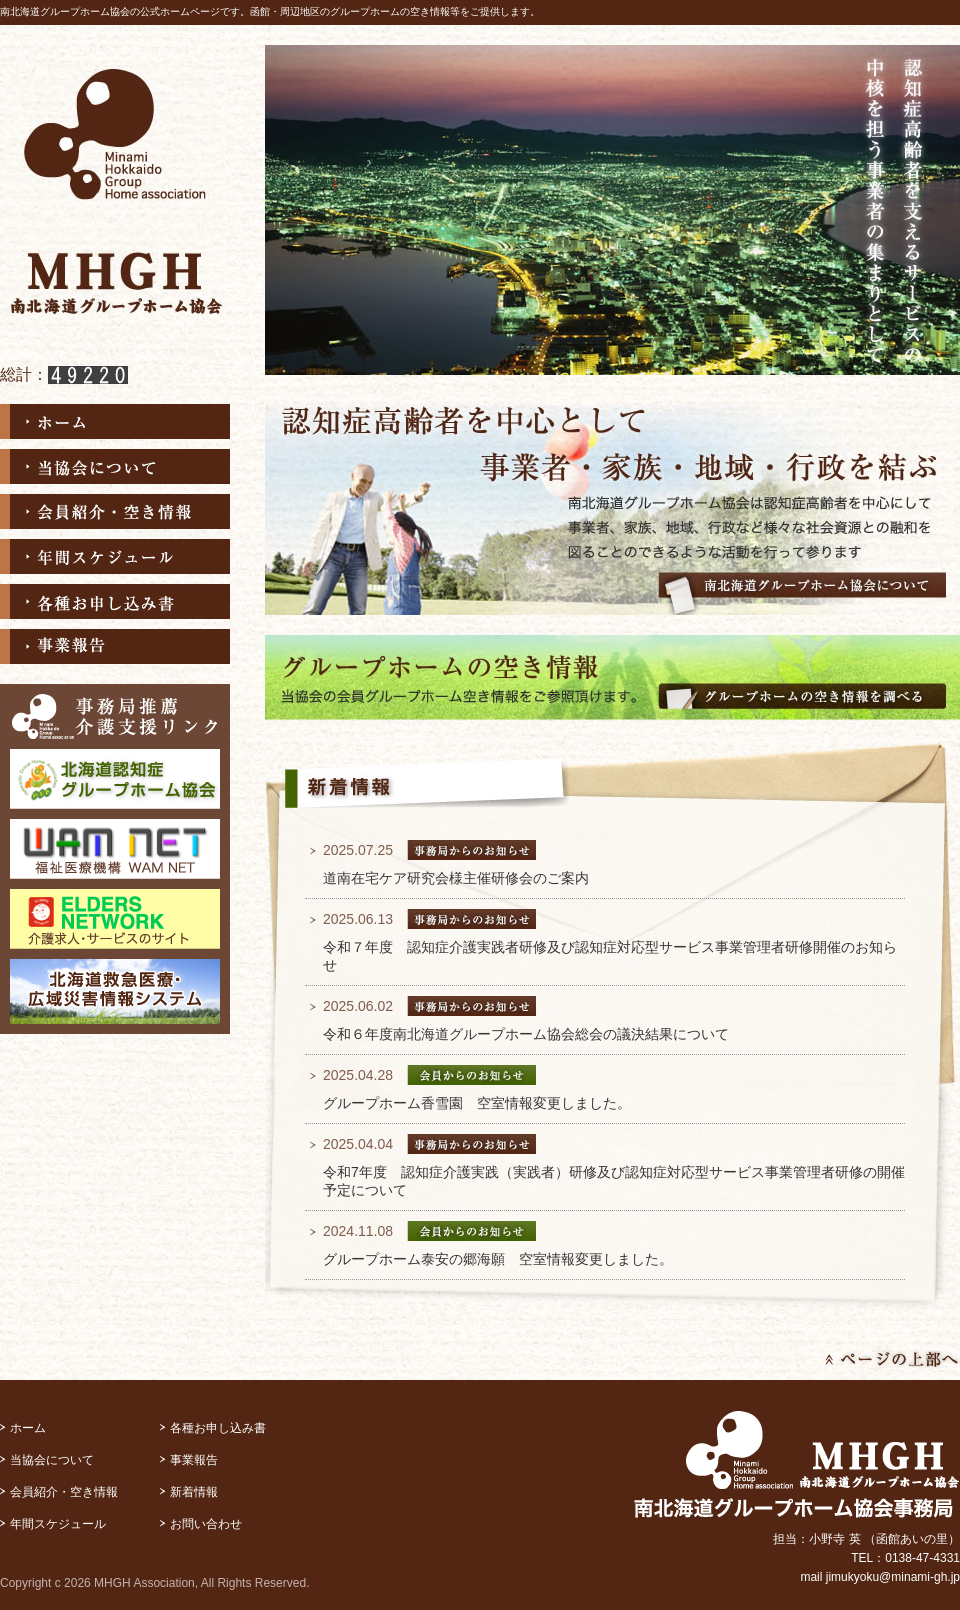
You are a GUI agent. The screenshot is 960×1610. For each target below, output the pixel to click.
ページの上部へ (892, 1360)
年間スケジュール (115, 556)
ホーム (115, 421)
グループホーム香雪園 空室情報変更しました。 (477, 1103)
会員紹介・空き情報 (115, 511)
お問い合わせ (206, 1524)
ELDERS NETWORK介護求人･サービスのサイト (115, 919)
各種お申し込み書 (115, 601)
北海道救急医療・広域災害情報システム (115, 991)
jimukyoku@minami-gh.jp (893, 1577)
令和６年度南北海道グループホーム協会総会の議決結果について (526, 1034)
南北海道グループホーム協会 (115, 190)
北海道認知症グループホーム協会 (115, 779)
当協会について (115, 466)
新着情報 (194, 1492)
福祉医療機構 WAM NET (115, 849)
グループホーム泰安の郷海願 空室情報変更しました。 (498, 1259)
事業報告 (115, 646)
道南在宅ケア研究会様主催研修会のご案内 (456, 878)
